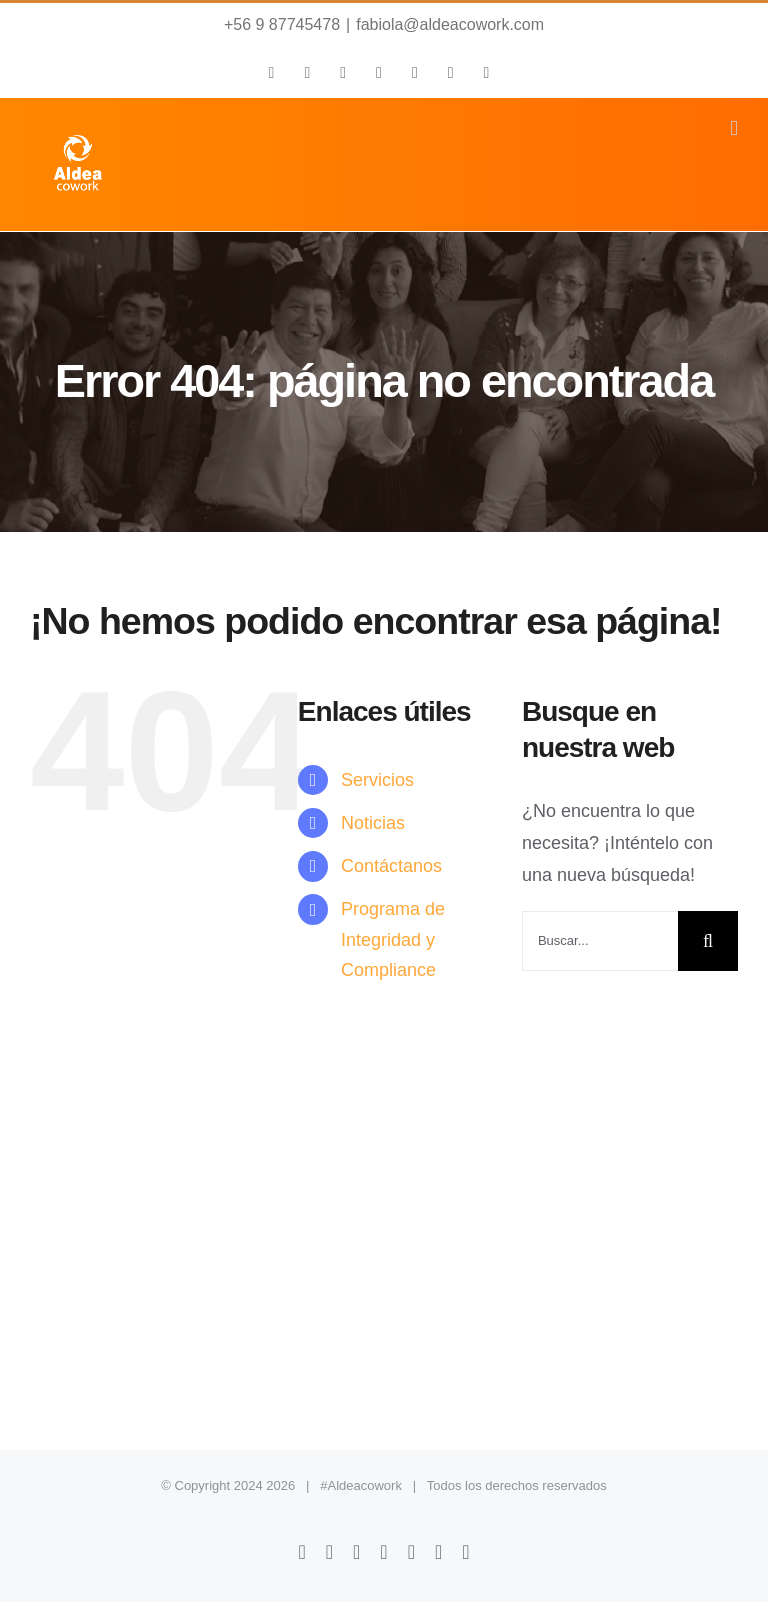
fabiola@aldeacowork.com (450, 24)
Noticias (373, 823)
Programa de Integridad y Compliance (393, 939)
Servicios (377, 780)
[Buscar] (708, 941)
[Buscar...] (600, 941)
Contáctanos (391, 866)
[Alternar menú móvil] (734, 128)
